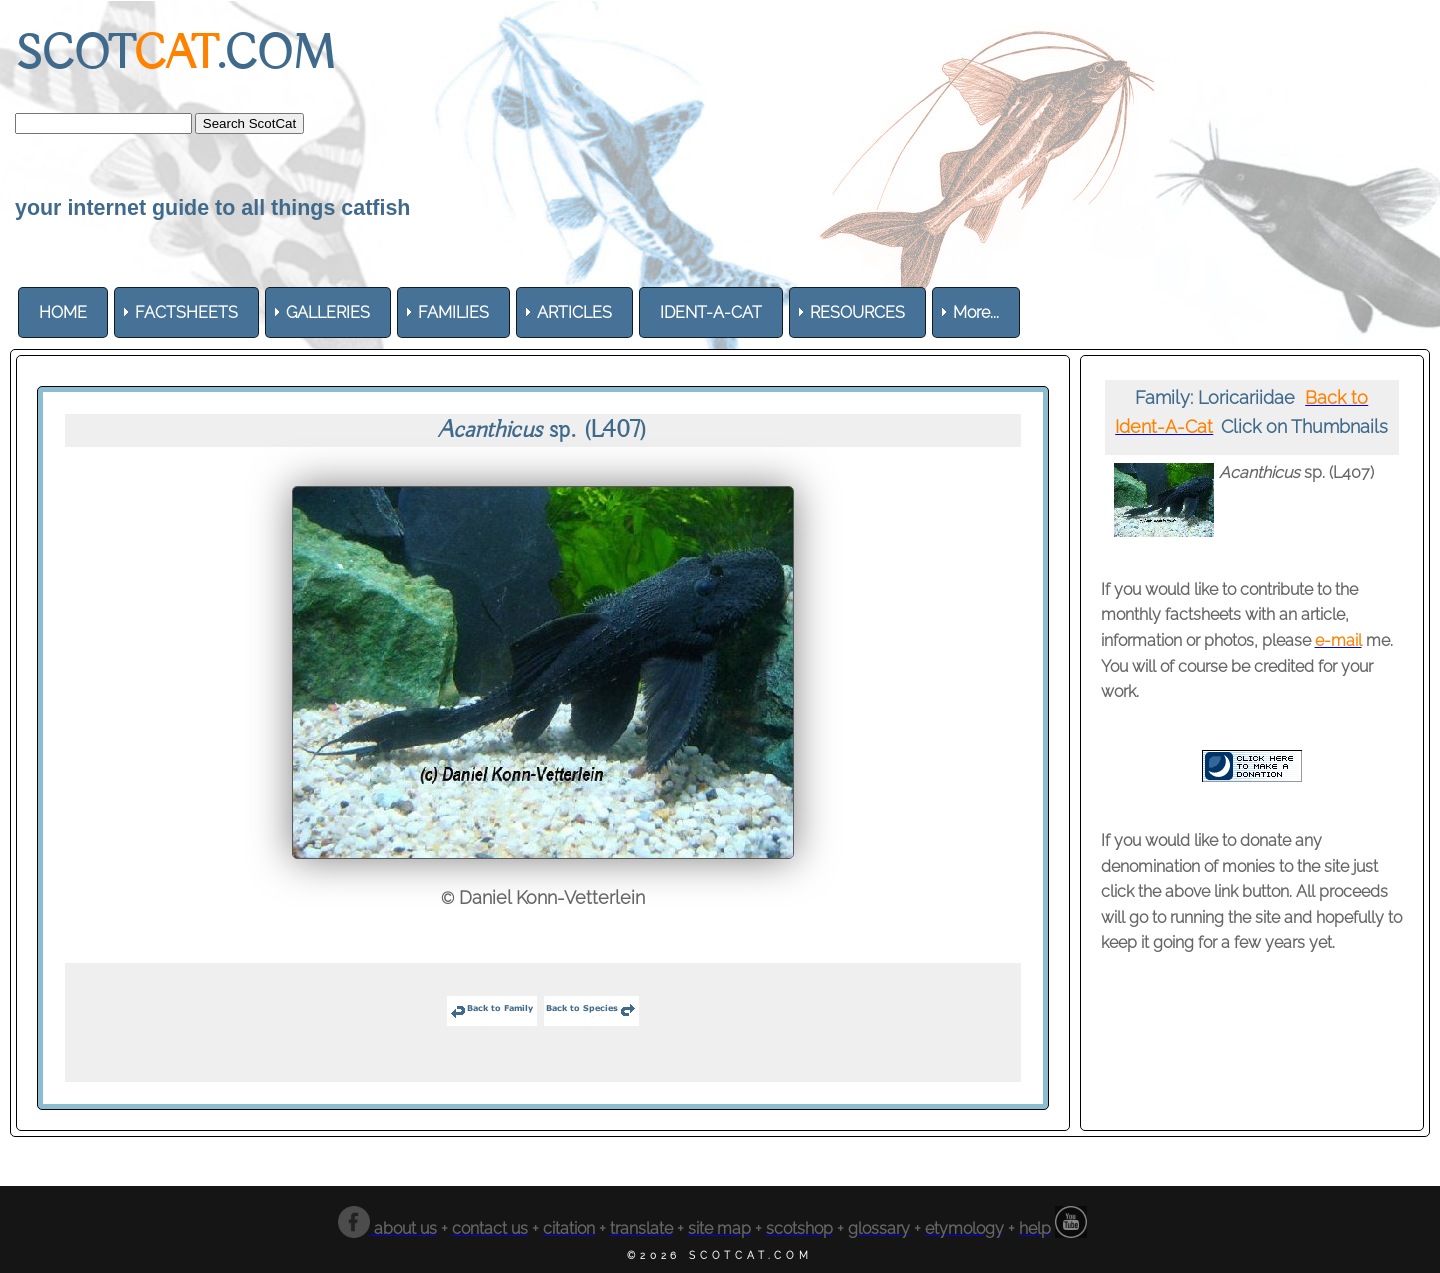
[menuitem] (63, 312)
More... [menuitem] (976, 312)
